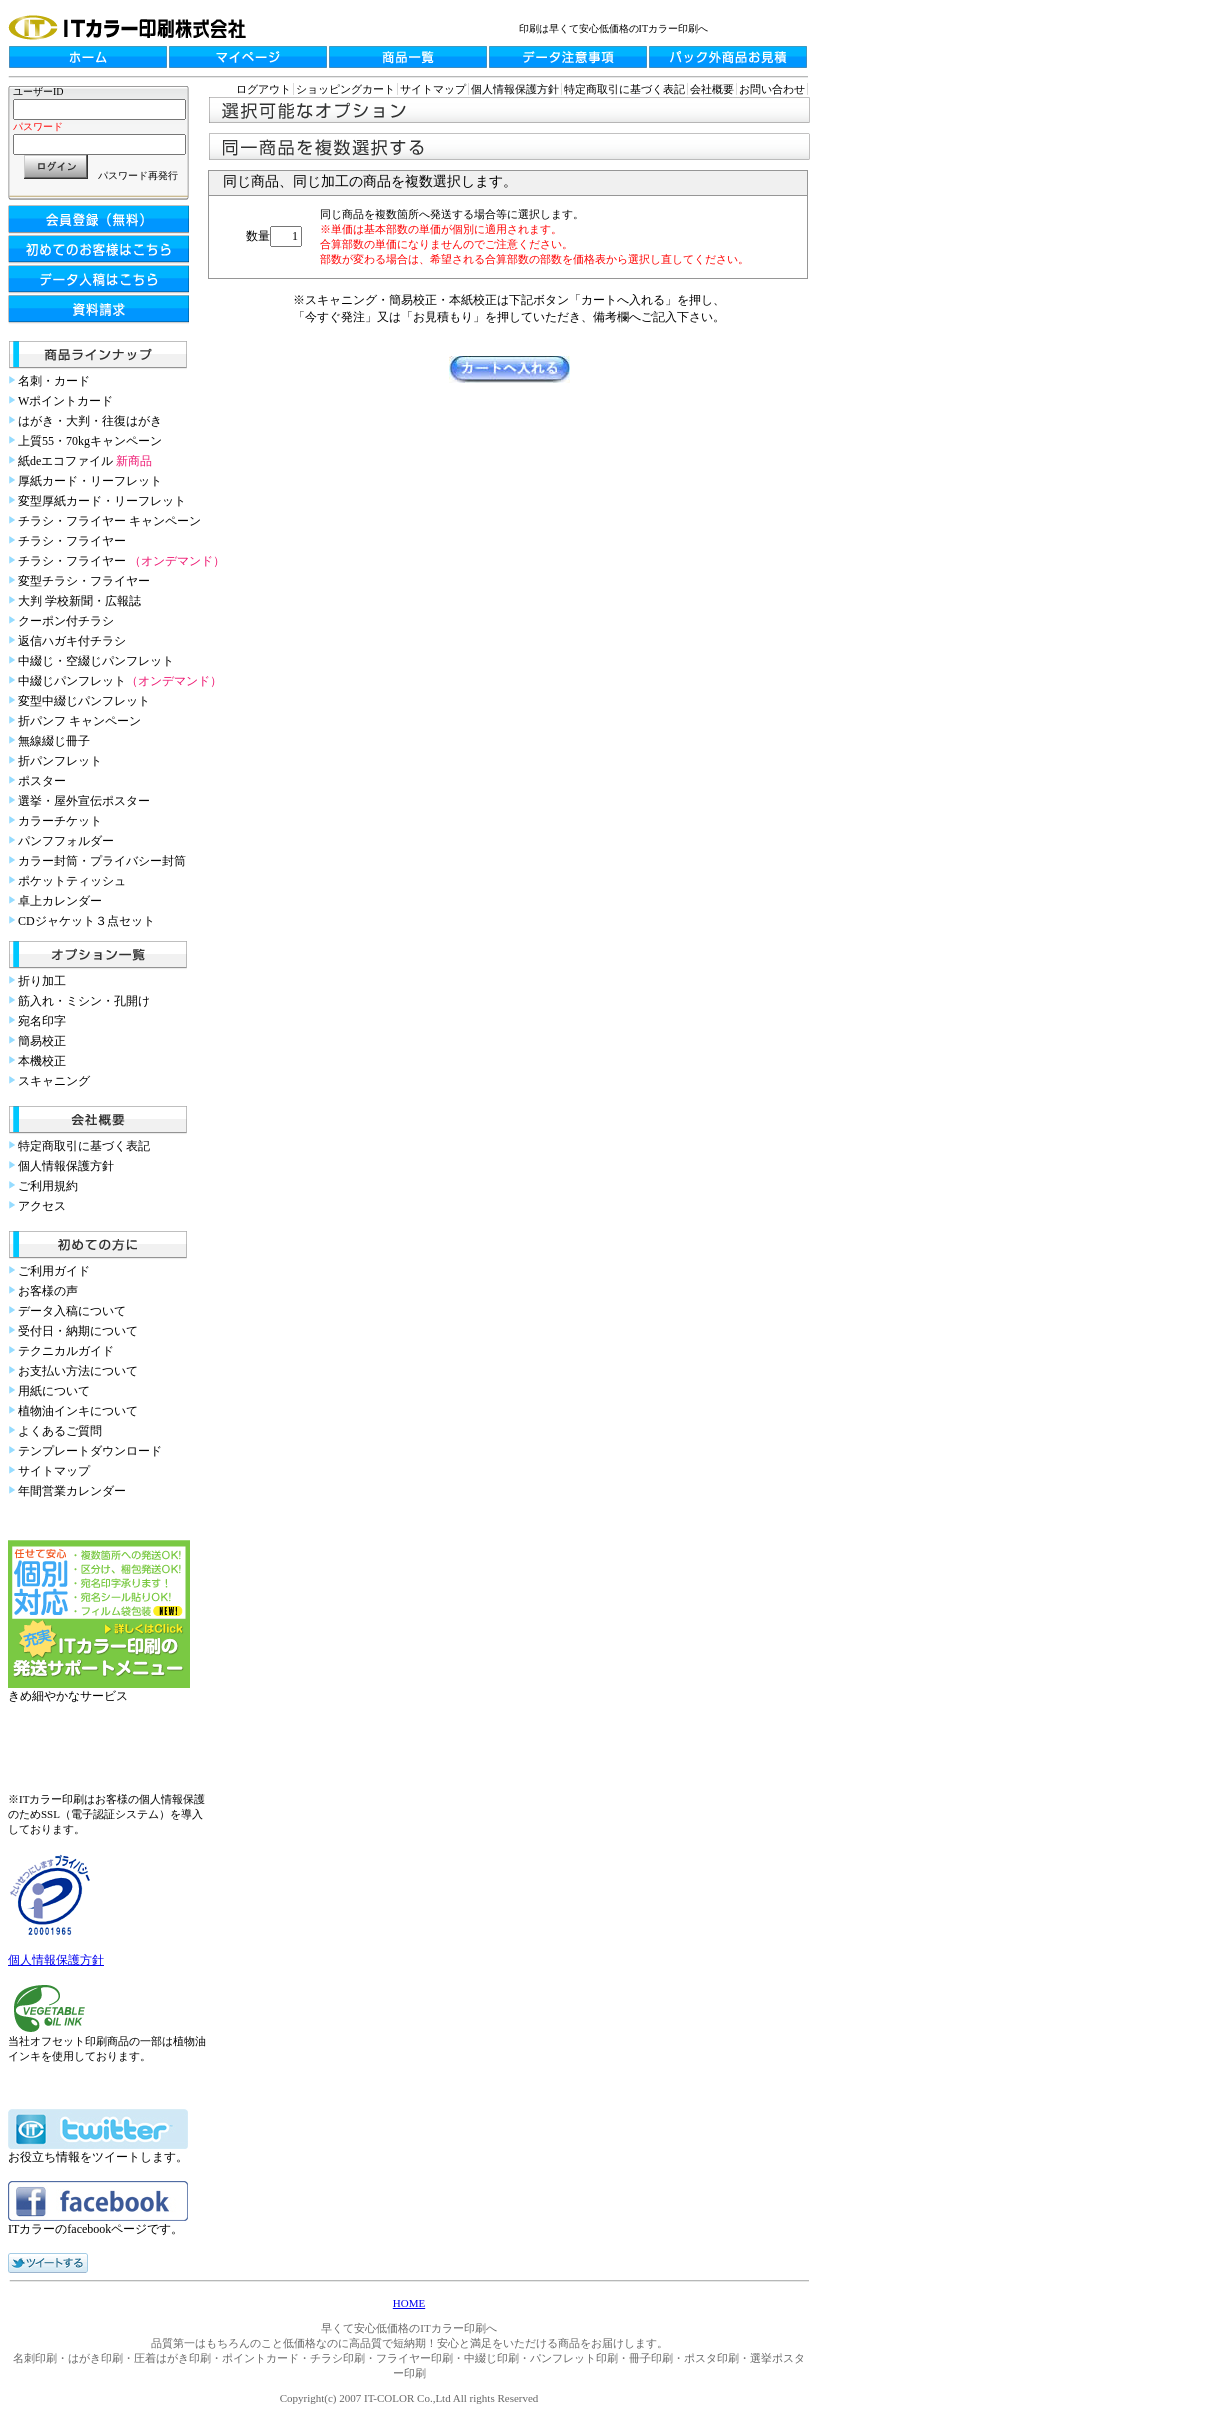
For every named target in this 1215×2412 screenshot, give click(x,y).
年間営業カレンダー (72, 1491)
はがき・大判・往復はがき (90, 421)
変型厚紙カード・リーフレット (102, 501)
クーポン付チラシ (66, 621)
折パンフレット (60, 761)
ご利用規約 (48, 1186)
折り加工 (42, 981)
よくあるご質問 (60, 1431)
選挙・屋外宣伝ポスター (84, 801)
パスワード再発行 (138, 175)
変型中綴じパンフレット (84, 701)
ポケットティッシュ (72, 881)
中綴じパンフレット (120, 681)
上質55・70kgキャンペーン (90, 441)
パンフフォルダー (66, 841)
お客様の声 (48, 1291)
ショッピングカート (345, 89)
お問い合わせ (772, 89)
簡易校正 (42, 1041)
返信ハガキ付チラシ (72, 641)
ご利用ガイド (54, 1271)
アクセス (42, 1206)
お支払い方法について (78, 1371)
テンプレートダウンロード (90, 1451)
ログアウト (263, 89)
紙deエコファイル (85, 461)
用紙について (54, 1391)
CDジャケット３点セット (86, 921)
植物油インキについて (78, 1411)
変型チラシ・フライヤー (84, 581)
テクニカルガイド (66, 1351)
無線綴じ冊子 (54, 741)
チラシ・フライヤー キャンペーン (109, 521)
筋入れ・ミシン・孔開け (84, 1001)
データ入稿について (72, 1311)
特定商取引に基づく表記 (84, 1146)
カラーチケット (60, 821)
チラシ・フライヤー (72, 541)
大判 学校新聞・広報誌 (79, 601)
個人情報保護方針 (66, 1166)
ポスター (42, 781)
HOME (409, 2303)
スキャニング (54, 1081)
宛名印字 (42, 1021)
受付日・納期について (78, 1331)
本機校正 (42, 1061)
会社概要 (712, 89)
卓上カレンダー (60, 901)
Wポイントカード (65, 401)
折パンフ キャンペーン (79, 721)
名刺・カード (54, 381)
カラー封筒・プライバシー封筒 (102, 861)
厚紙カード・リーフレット (90, 481)
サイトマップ (54, 1471)
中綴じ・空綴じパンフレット (96, 661)
